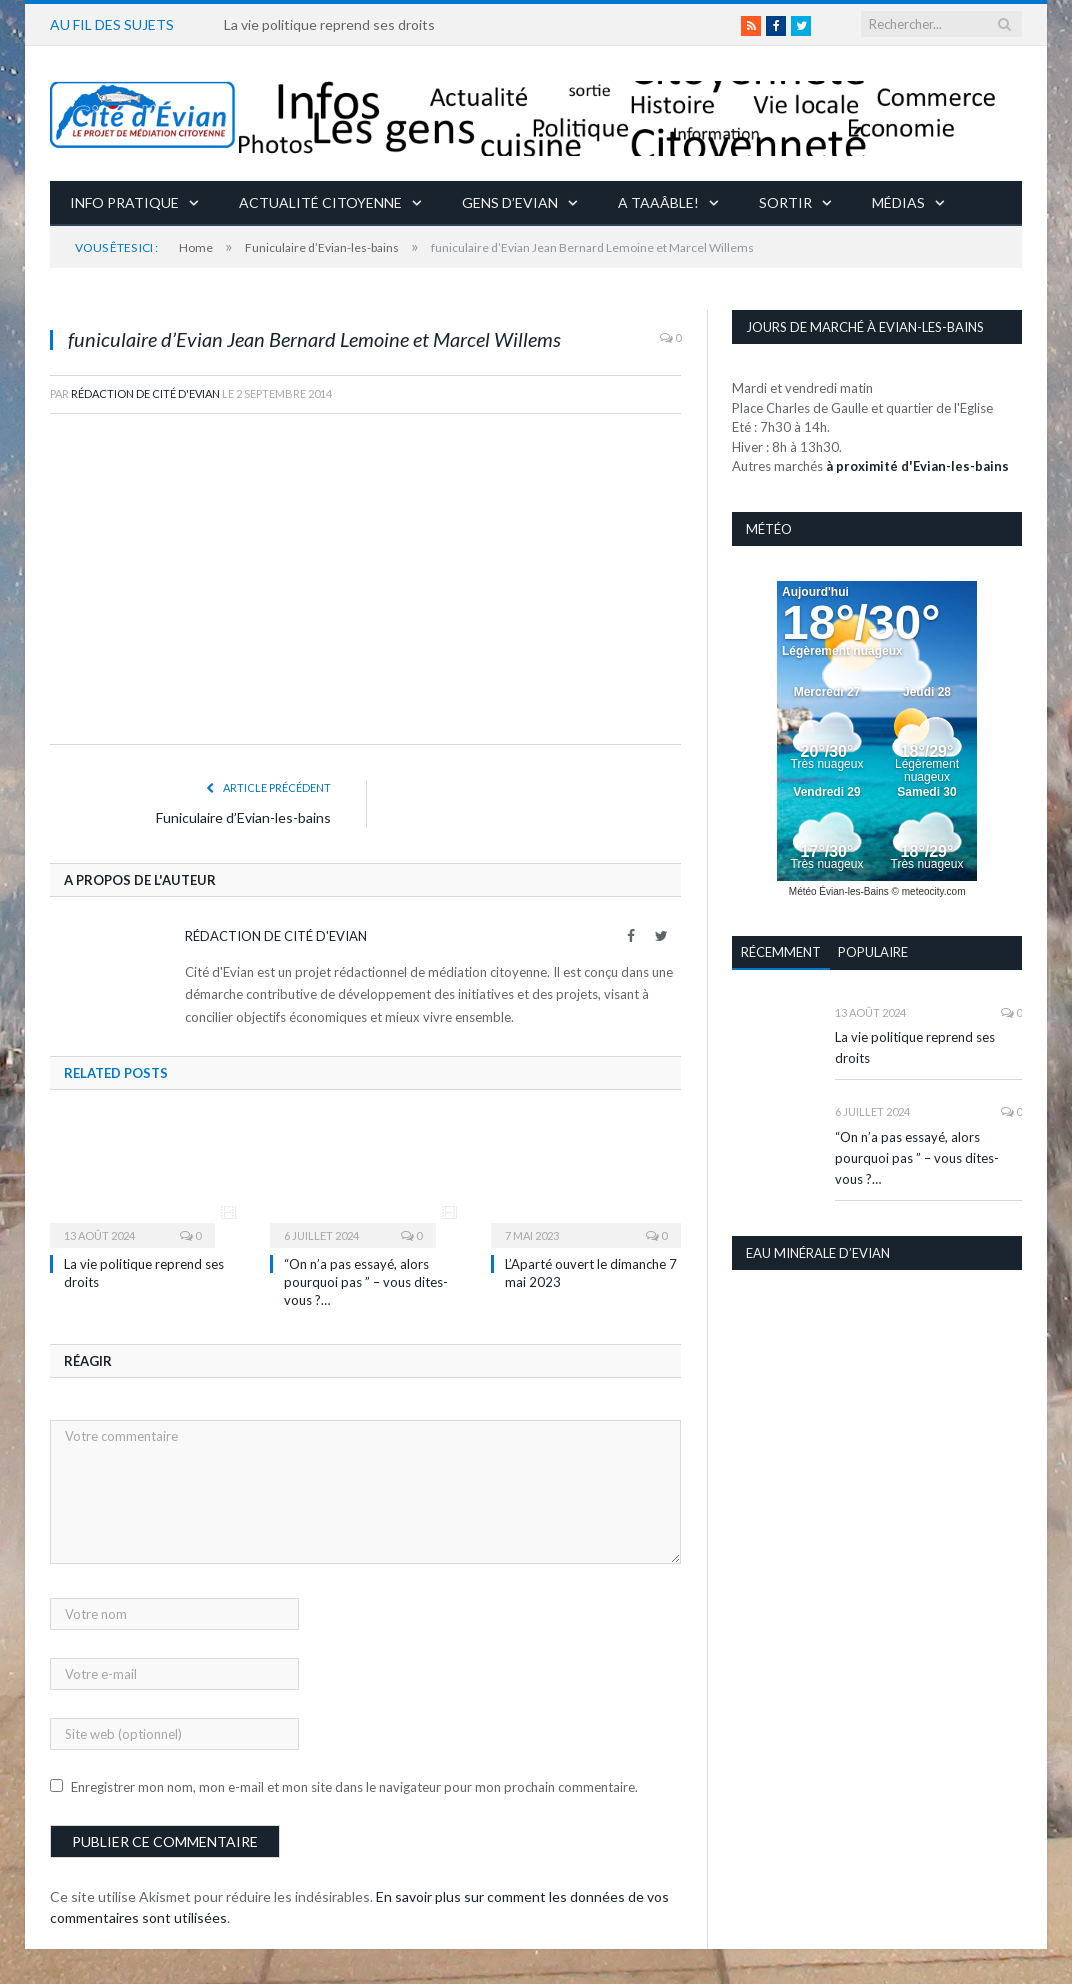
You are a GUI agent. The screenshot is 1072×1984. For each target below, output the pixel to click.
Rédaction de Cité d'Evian (145, 393)
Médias (898, 202)
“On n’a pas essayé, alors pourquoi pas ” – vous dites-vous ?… (366, 1282)
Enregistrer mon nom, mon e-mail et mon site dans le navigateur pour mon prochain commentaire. (354, 1787)
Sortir (785, 202)
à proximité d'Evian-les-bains (917, 466)
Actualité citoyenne (320, 202)
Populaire (873, 952)
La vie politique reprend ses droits (329, 24)
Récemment (781, 952)
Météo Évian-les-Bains (839, 891)
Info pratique (124, 202)
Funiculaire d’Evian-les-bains (243, 817)
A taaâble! (658, 202)
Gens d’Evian (510, 202)
